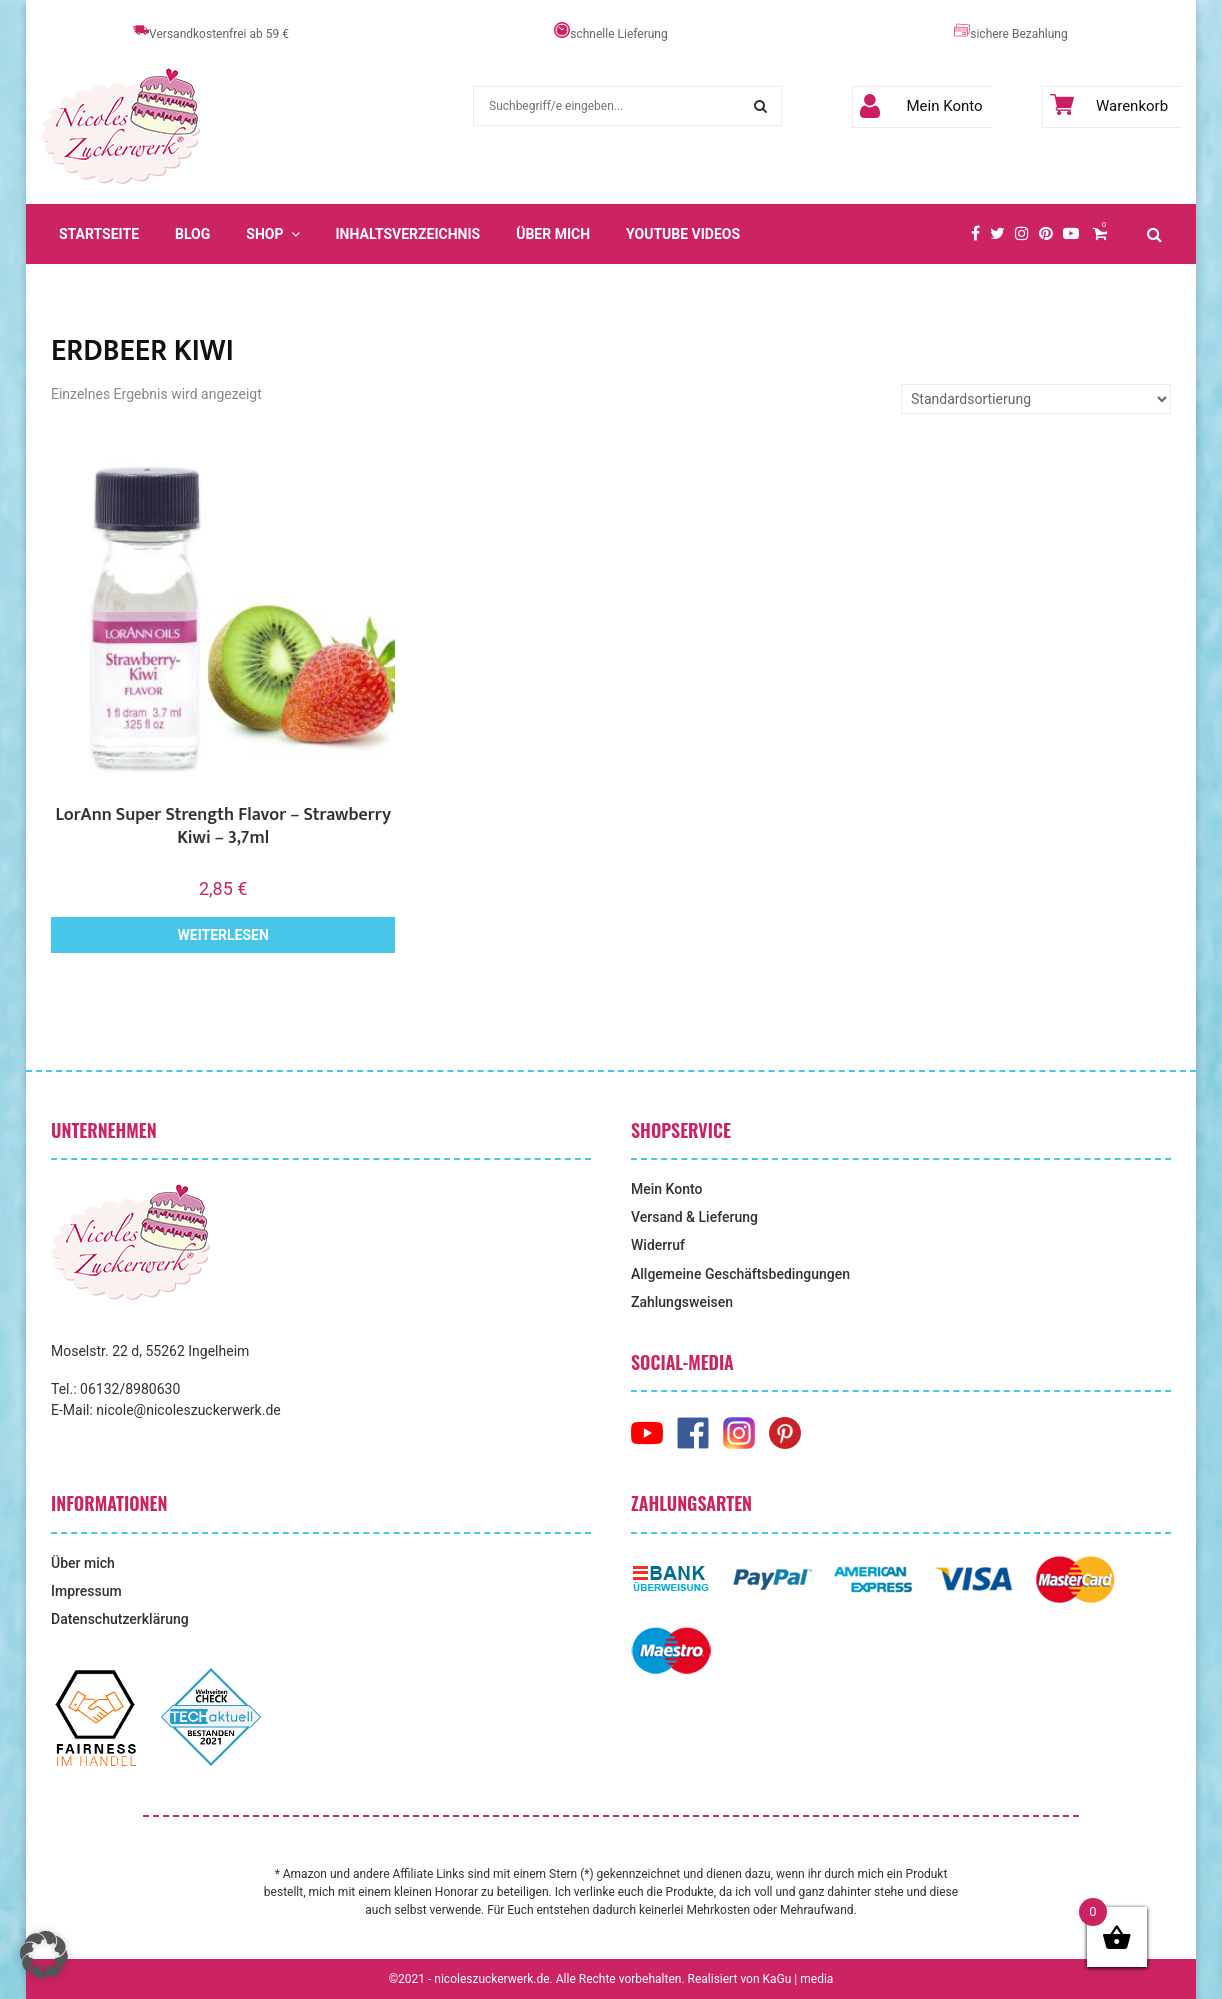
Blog (192, 234)
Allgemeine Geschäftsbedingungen (740, 1274)
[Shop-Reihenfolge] (1036, 399)
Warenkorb (1109, 106)
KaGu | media (798, 1979)
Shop (264, 234)
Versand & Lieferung (694, 1217)
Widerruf (658, 1245)
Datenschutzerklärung (120, 1619)
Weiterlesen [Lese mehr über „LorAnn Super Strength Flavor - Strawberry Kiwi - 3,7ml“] (223, 935)
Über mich (553, 234)
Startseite (99, 234)
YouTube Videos (683, 234)
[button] (44, 1955)
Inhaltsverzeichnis (408, 234)
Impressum (86, 1591)
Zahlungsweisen (682, 1302)
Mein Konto (921, 106)
